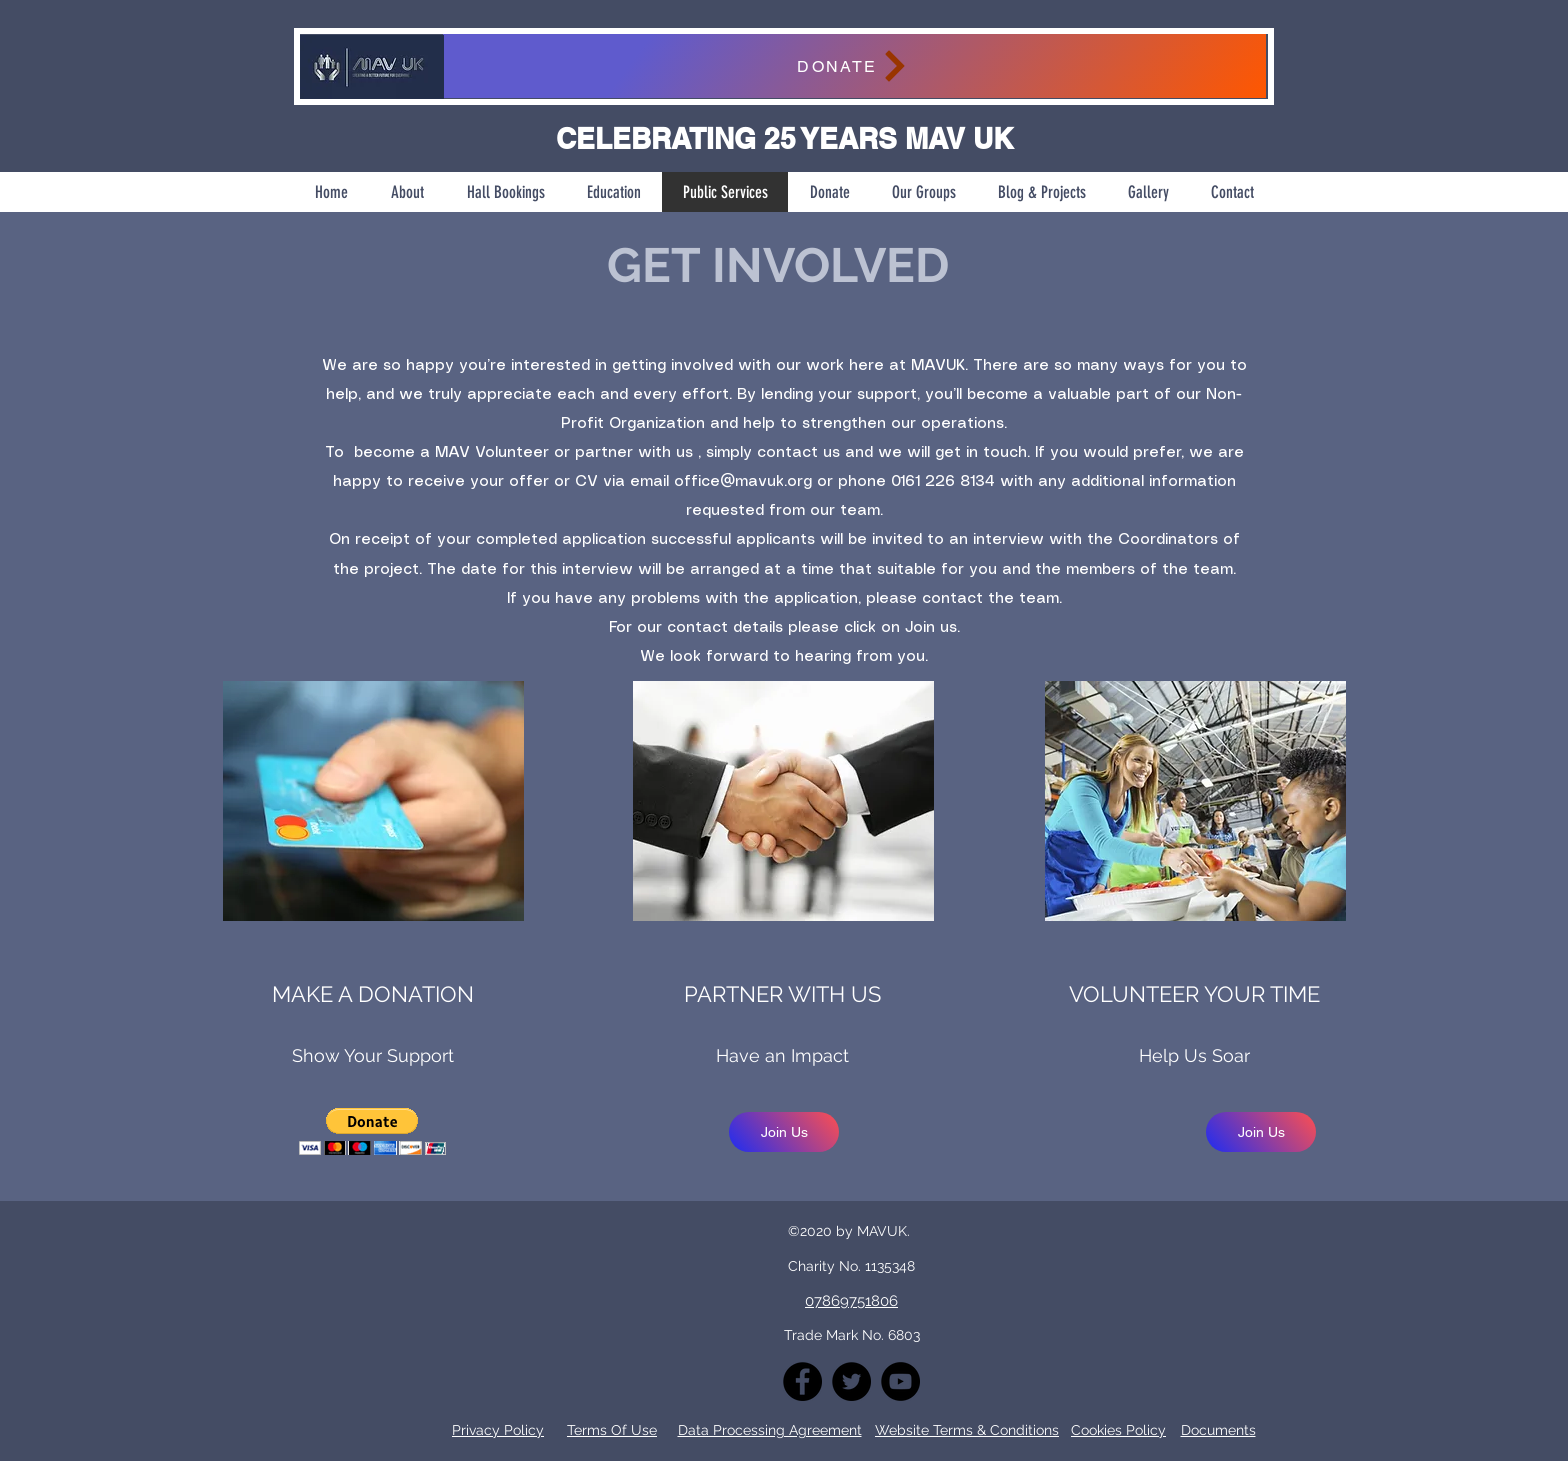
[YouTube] (900, 1381)
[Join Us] (784, 1132)
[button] (372, 1131)
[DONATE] (854, 66)
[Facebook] (802, 1381)
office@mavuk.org (743, 482)
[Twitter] (851, 1381)
